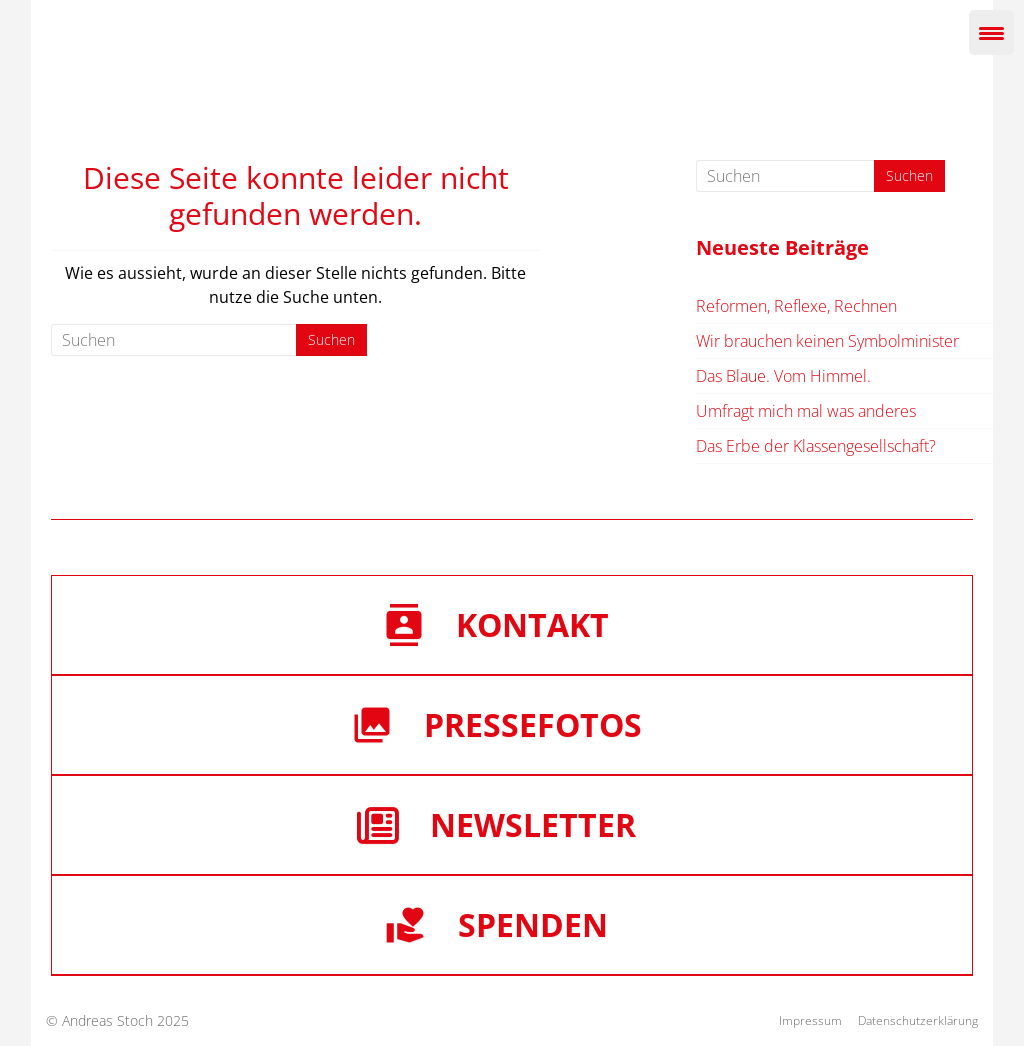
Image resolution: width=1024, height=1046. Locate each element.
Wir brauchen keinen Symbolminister (827, 341)
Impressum (810, 1020)
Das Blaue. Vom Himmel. (783, 376)
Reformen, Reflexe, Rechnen (796, 306)
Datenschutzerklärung (918, 1020)
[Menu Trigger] (991, 32)
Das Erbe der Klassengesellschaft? (816, 446)
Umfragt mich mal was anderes (806, 411)
